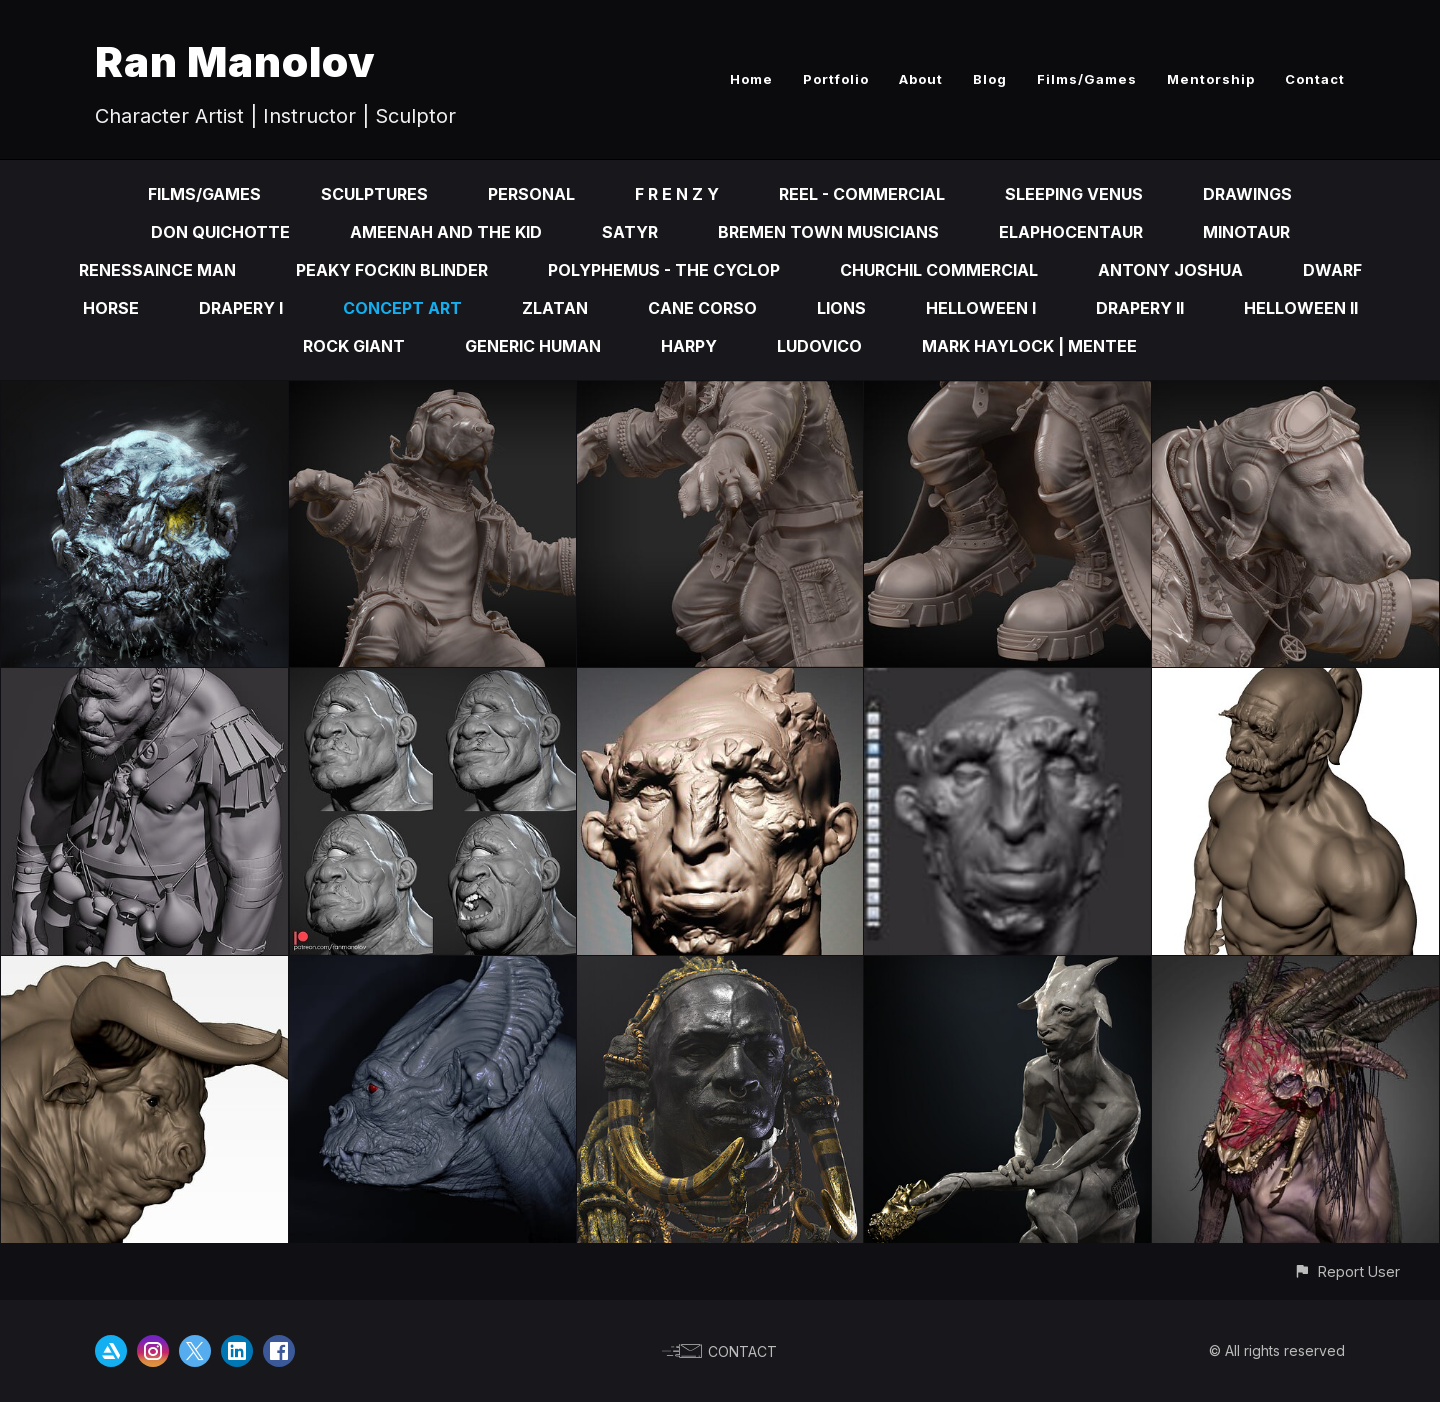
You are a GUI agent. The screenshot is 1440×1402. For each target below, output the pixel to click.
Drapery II (1140, 308)
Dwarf (1332, 270)
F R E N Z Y (677, 194)
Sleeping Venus (1074, 194)
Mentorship (1211, 79)
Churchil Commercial (939, 270)
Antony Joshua (1170, 270)
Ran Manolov (235, 61)
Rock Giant (354, 346)
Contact (1315, 79)
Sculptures (374, 194)
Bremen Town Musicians (828, 232)
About (921, 79)
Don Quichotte (220, 232)
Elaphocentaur (1071, 232)
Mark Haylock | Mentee (1029, 346)
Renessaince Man (157, 270)
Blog (990, 79)
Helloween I (981, 308)
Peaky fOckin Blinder (392, 270)
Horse (111, 308)
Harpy (689, 346)
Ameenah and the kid (446, 232)
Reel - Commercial (862, 194)
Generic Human (533, 346)
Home (751, 79)
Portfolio (836, 79)
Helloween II (1301, 308)
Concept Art (402, 308)
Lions (841, 308)
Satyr (630, 232)
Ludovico (819, 346)
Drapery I (241, 308)
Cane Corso (702, 308)
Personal (531, 194)
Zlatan (555, 308)
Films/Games (1087, 79)
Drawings (1247, 194)
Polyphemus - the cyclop (664, 270)
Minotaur (1246, 232)
